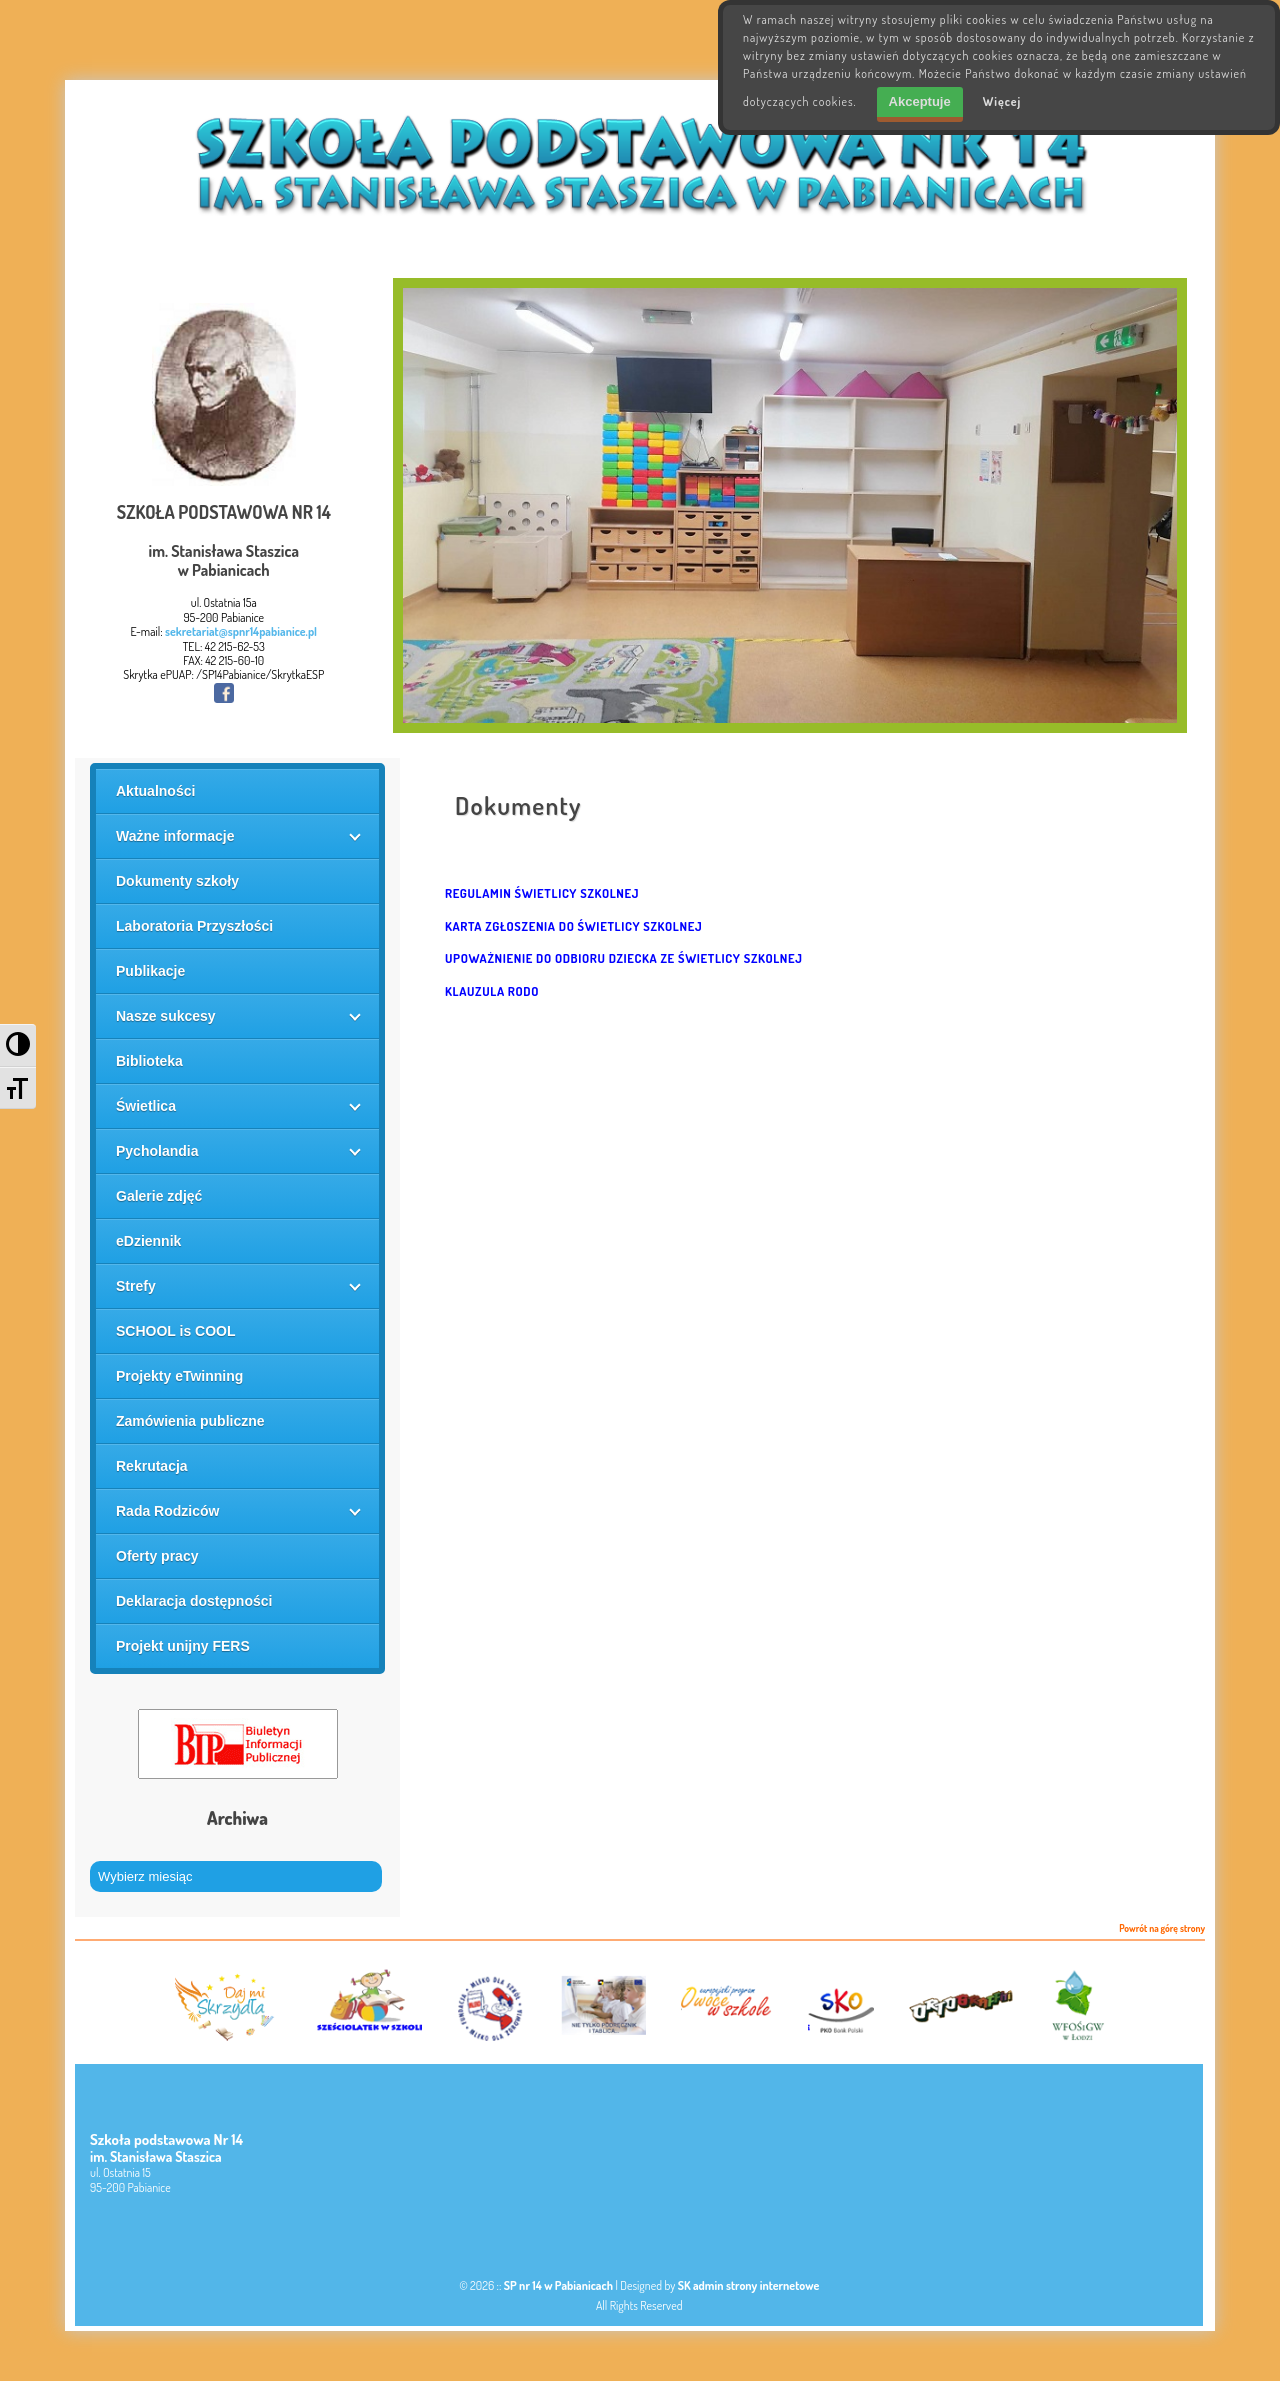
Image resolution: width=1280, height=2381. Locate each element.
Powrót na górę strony (1162, 1929)
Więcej (1002, 101)
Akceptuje (920, 101)
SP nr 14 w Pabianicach (558, 2285)
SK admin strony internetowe (749, 2285)
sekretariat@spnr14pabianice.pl (241, 631)
